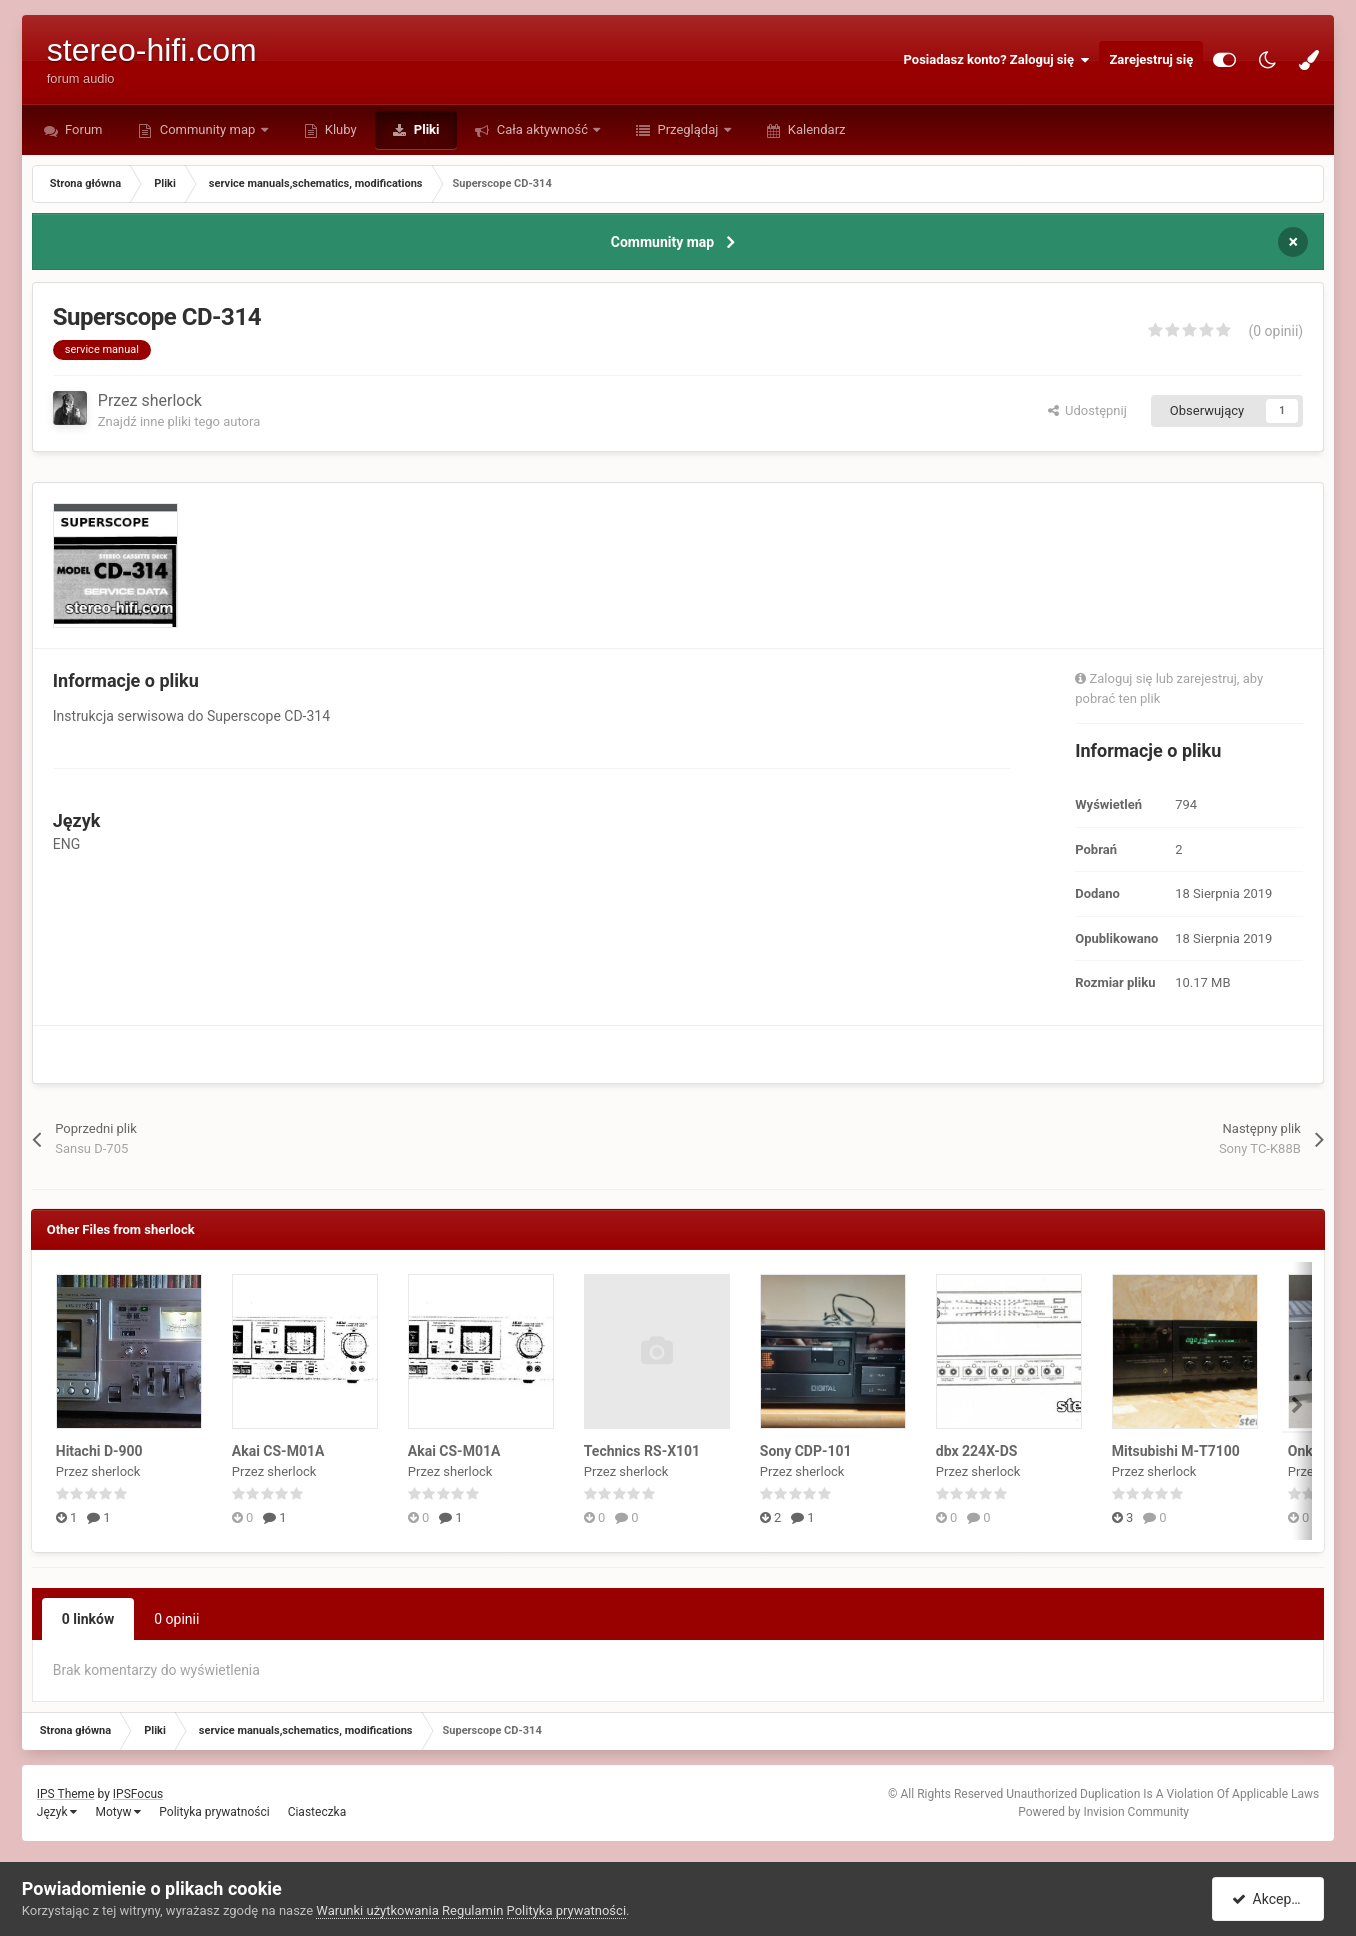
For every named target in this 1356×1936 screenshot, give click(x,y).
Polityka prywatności (214, 1812)
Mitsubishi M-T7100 (1176, 1451)
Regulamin (472, 1910)
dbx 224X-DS (977, 1451)
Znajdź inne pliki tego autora (179, 421)
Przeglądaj (687, 129)
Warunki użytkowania (377, 1910)
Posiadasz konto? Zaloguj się (997, 60)
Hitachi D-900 (99, 1451)
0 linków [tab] (88, 1619)
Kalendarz (815, 129)
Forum (82, 129)
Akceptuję (1271, 1899)
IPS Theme (66, 1794)
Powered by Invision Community (1103, 1812)
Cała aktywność (542, 129)
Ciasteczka (317, 1812)
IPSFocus (138, 1794)
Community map (207, 129)
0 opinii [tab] (176, 1619)
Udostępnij (1087, 410)
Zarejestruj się (1151, 59)
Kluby (339, 129)
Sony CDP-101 (806, 1451)
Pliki (425, 129)
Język (57, 1812)
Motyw (118, 1812)
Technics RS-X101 (642, 1451)
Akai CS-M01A (278, 1451)
